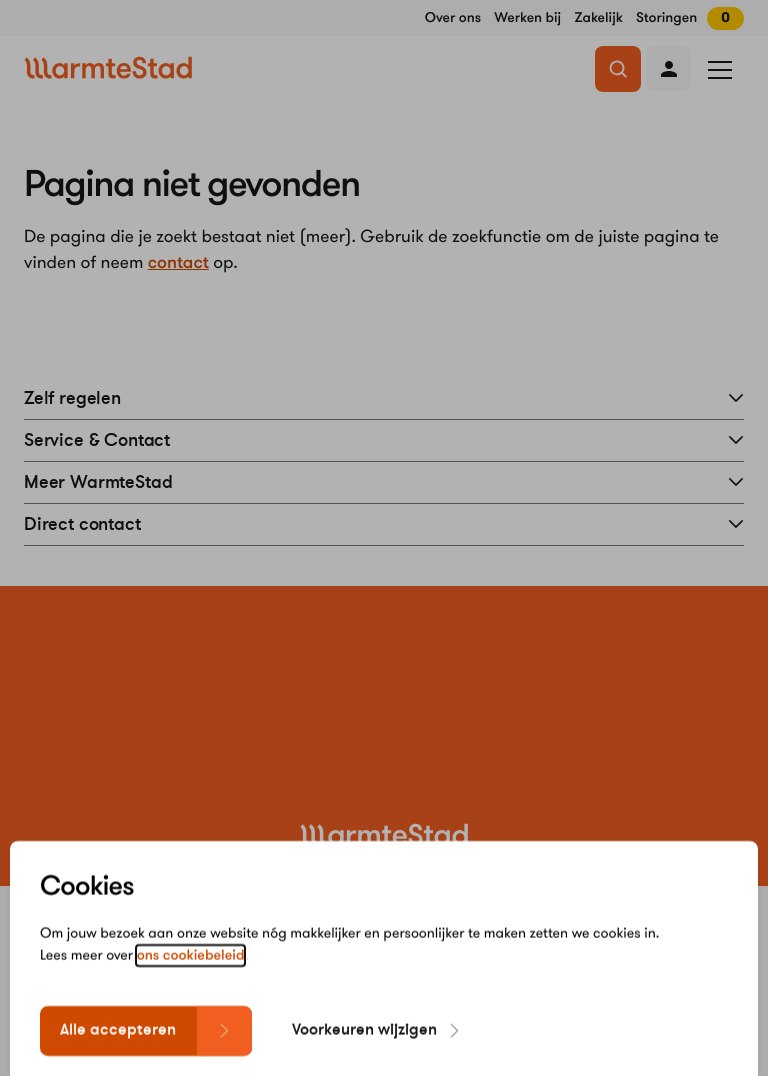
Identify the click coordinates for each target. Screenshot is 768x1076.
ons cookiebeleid (191, 974)
